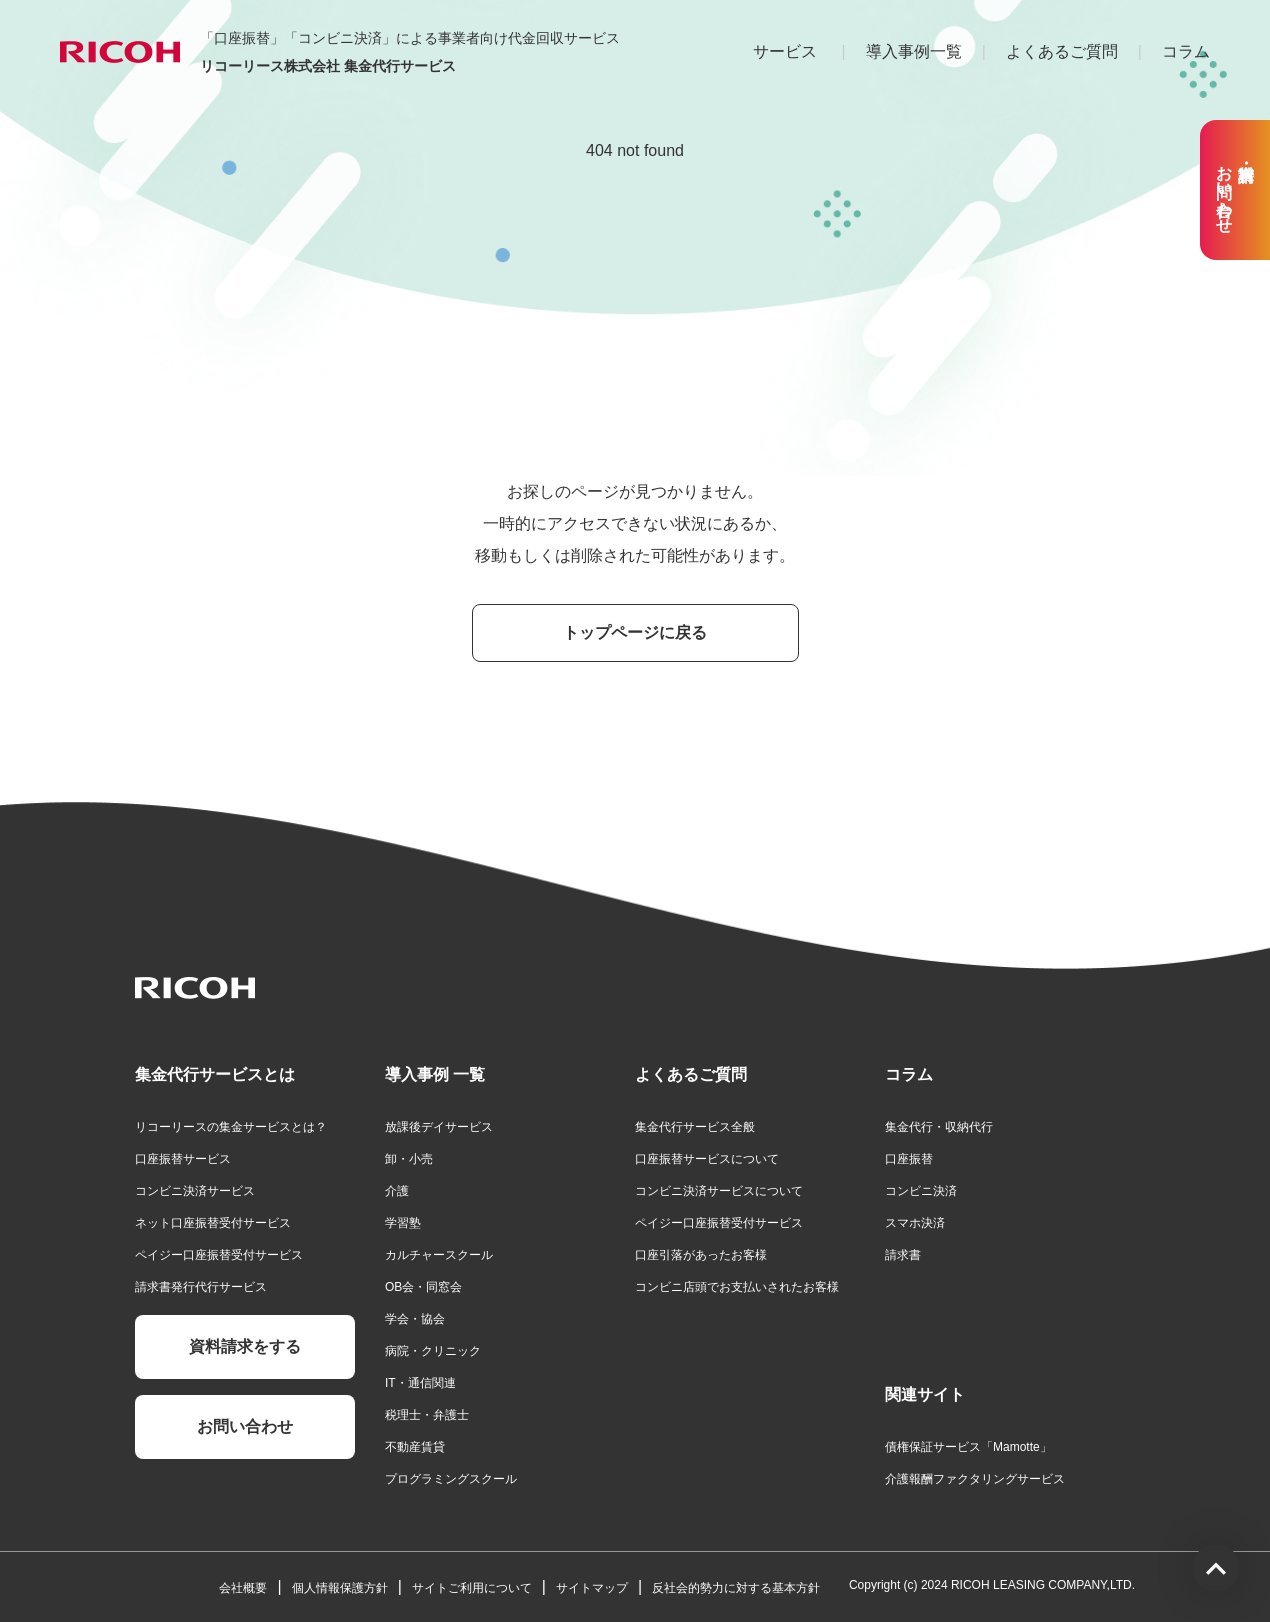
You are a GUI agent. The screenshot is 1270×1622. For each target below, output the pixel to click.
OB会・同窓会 (423, 1287)
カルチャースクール (439, 1255)
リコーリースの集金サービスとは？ (231, 1127)
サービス (785, 51)
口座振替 (909, 1159)
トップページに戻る (635, 632)
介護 (397, 1191)
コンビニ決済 (921, 1191)
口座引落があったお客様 (701, 1255)
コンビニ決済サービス (195, 1191)
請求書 (903, 1255)
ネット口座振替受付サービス (213, 1223)
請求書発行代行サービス (201, 1287)
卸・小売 (409, 1159)
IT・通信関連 (420, 1383)
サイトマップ (592, 1588)
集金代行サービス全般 (695, 1127)
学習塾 (403, 1223)
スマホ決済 (915, 1223)
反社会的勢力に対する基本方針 (736, 1588)
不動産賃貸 (415, 1447)
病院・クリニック (433, 1351)
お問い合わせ (245, 1426)
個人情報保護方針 (340, 1588)
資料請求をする (245, 1346)
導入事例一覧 (914, 51)
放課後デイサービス (439, 1127)
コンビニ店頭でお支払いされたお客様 (737, 1287)
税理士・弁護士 (427, 1415)
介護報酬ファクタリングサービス (975, 1479)
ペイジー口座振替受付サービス (219, 1255)
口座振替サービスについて (707, 1159)
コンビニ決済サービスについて (719, 1191)
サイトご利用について (472, 1588)
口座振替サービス (183, 1159)
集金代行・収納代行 (939, 1127)
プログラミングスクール (451, 1479)
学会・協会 (415, 1319)
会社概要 (243, 1588)
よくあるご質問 (1062, 51)
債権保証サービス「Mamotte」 (968, 1447)
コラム (1186, 51)
